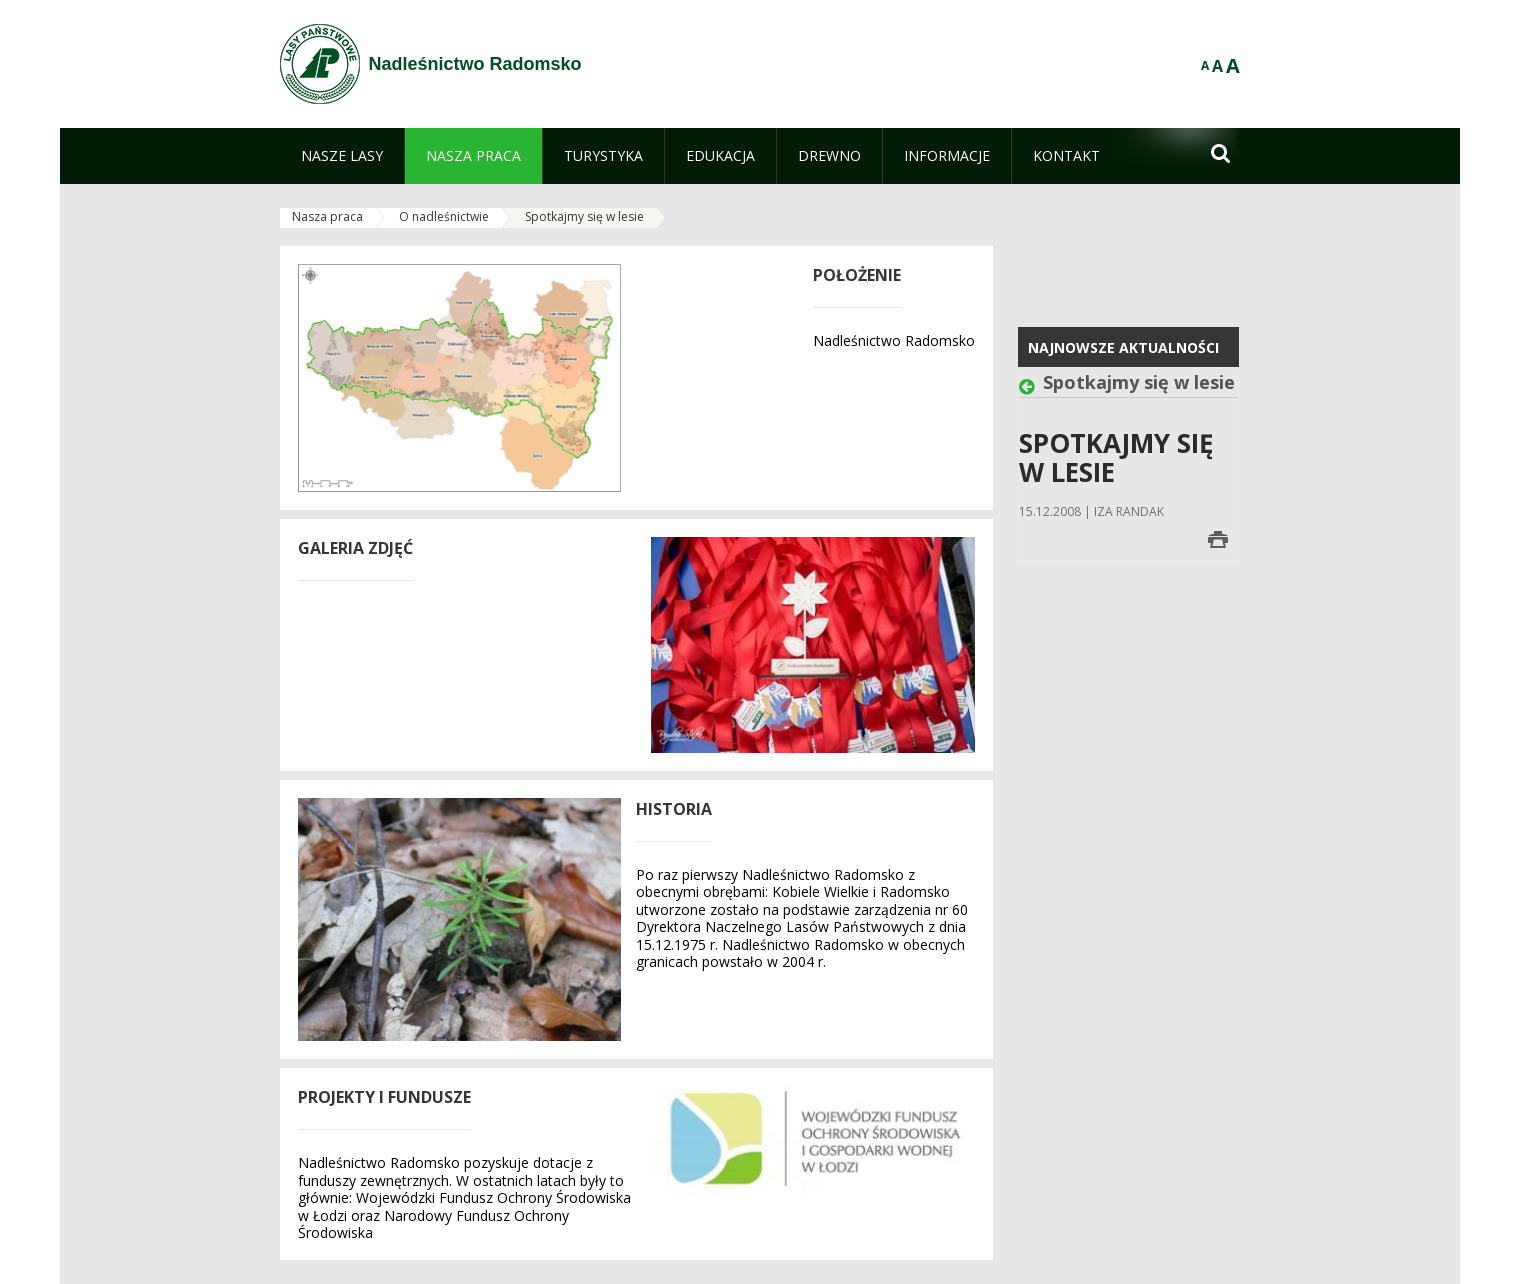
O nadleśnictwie (444, 216)
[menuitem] (342, 156)
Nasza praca (327, 216)
